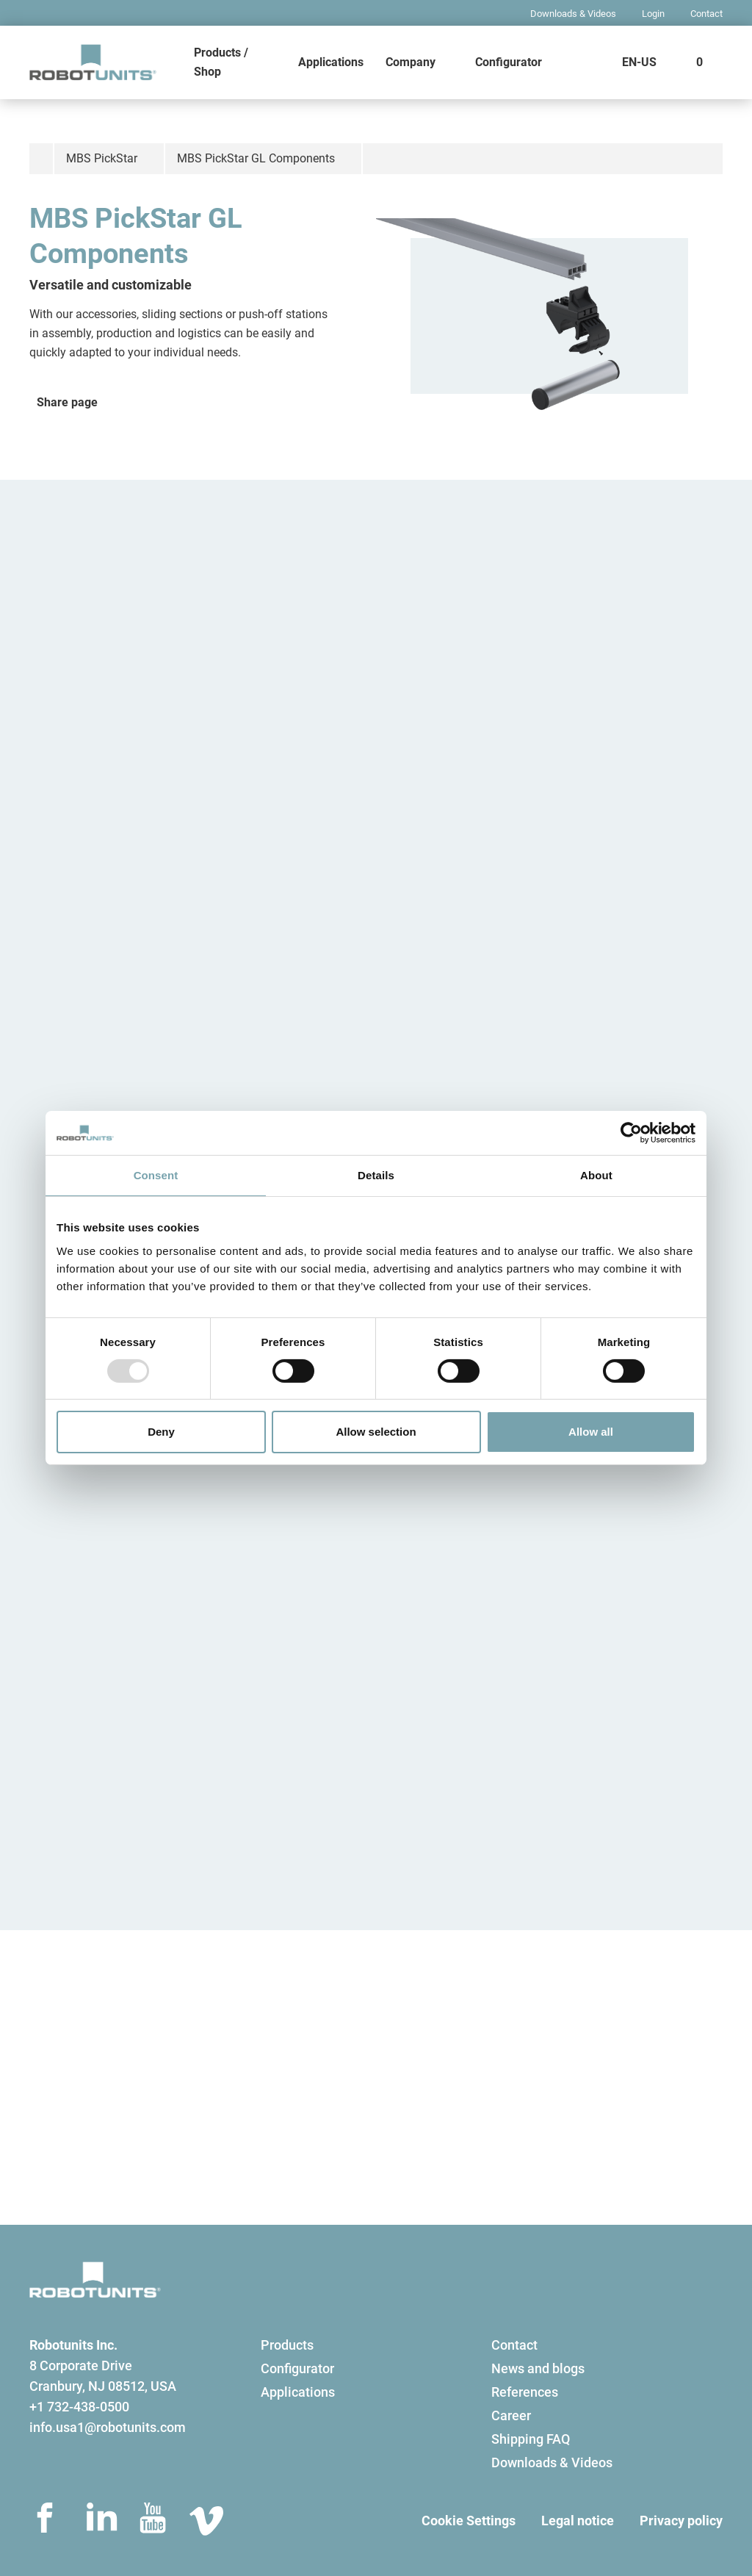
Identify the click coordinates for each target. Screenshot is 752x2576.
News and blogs (538, 2368)
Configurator (508, 62)
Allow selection (376, 1431)
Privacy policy (681, 2520)
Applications (331, 62)
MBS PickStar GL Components (256, 158)
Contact (706, 13)
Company (410, 62)
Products (287, 2345)
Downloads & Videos (573, 13)
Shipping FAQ (530, 2439)
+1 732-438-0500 (79, 2406)
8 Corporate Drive (80, 2365)
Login (653, 13)
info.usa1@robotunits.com (107, 2427)
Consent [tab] (156, 1175)
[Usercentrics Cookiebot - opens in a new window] (631, 1133)
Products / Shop (221, 62)
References (524, 2392)
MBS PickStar (101, 158)
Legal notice (577, 2520)
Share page (67, 402)
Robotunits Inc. (73, 2345)
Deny (161, 1431)
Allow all (590, 1431)
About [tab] (596, 1175)
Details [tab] (376, 1175)
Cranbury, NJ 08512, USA (102, 2386)
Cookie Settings (469, 2520)
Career (511, 2415)
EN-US (639, 62)
